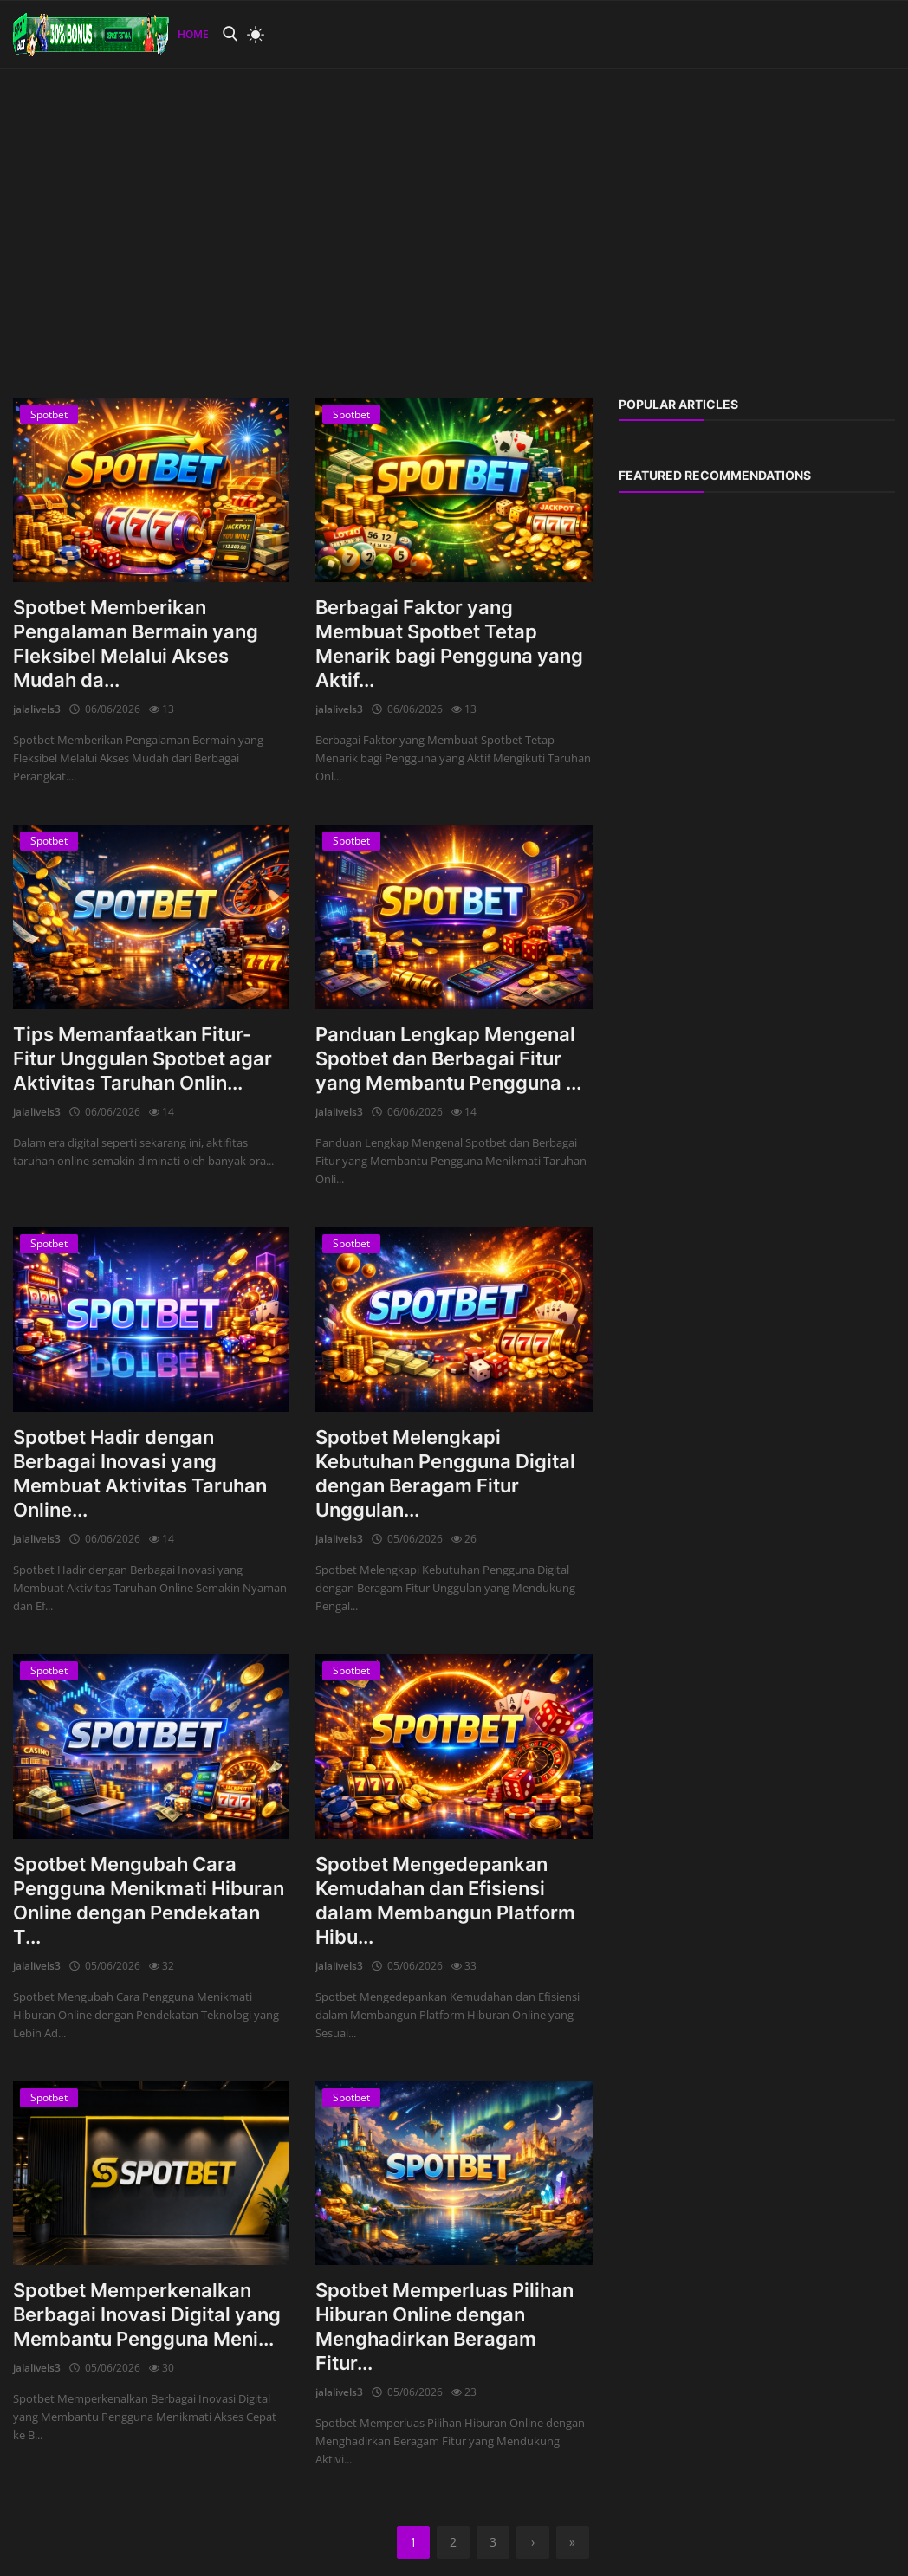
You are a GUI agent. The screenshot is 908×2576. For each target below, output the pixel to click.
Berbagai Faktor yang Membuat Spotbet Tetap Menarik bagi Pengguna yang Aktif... (449, 643)
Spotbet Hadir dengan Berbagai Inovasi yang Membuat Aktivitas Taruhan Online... (140, 1473)
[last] (572, 2542)
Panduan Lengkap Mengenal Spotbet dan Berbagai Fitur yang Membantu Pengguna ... (448, 1058)
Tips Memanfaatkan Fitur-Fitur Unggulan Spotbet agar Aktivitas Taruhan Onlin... (142, 1058)
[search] (229, 34)
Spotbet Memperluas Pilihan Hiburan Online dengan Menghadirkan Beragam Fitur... (444, 2326)
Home (193, 34)
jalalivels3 (37, 709)
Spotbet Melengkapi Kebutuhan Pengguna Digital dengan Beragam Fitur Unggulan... (445, 1473)
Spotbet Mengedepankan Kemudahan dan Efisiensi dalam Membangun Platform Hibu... (445, 1900)
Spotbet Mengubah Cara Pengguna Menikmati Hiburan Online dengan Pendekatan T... (148, 1900)
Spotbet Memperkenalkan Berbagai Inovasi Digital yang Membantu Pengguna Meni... (147, 2314)
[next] (532, 2542)
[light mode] (251, 34)
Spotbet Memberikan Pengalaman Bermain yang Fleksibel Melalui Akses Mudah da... (135, 643)
